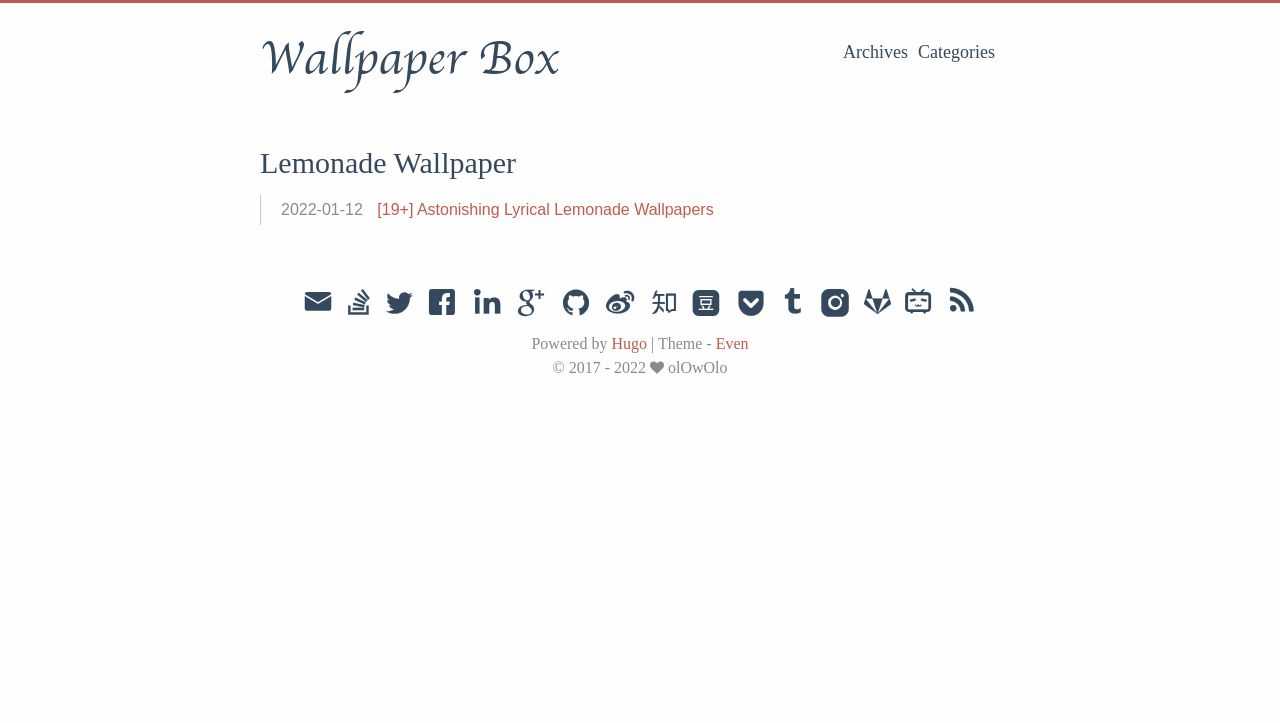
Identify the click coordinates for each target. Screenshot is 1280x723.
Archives (875, 52)
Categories (956, 52)
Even (732, 343)
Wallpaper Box (409, 59)
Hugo (629, 343)
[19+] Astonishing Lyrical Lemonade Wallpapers (545, 209)
